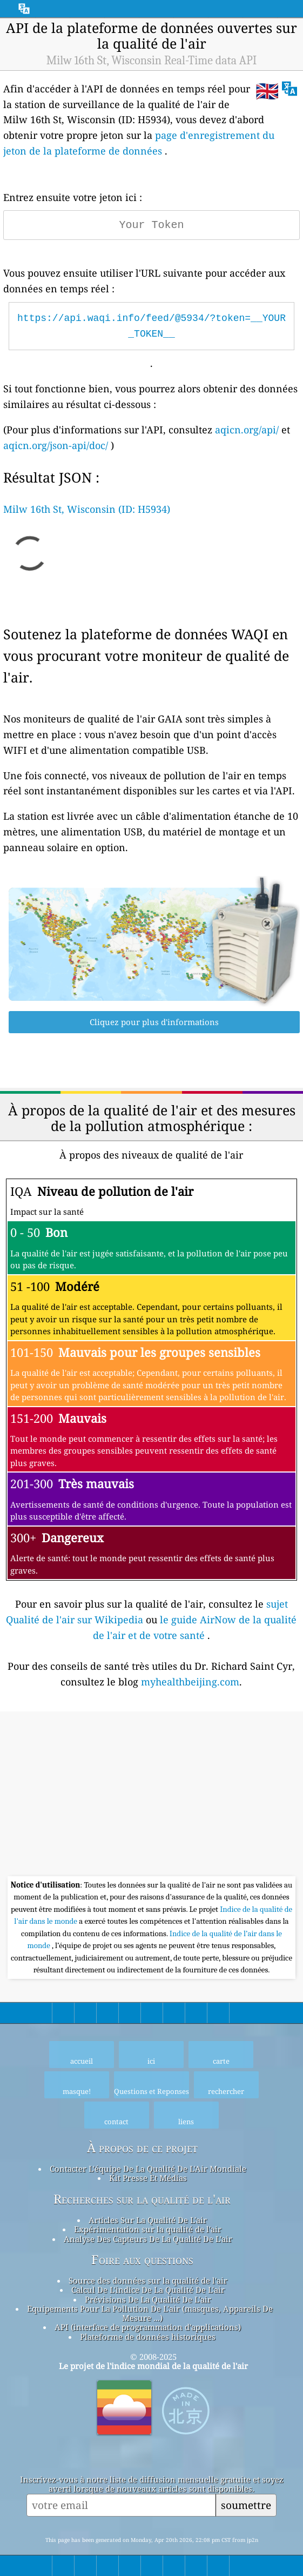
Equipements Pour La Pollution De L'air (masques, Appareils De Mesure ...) (150, 2313)
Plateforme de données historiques (148, 2336)
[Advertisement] (151, 1795)
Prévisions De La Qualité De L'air (148, 2299)
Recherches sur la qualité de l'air (142, 2199)
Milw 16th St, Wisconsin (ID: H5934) (86, 509)
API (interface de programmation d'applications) (148, 2326)
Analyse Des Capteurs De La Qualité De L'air (148, 2238)
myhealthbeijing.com (190, 1681)
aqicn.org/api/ (247, 429)
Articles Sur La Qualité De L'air (148, 2219)
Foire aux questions (142, 2260)
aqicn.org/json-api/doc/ (55, 445)
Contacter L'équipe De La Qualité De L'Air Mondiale (148, 2168)
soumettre (246, 2505)
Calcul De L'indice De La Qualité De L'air (148, 2289)
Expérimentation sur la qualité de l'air (147, 2229)
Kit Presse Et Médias (148, 2177)
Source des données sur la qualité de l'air (148, 2280)
